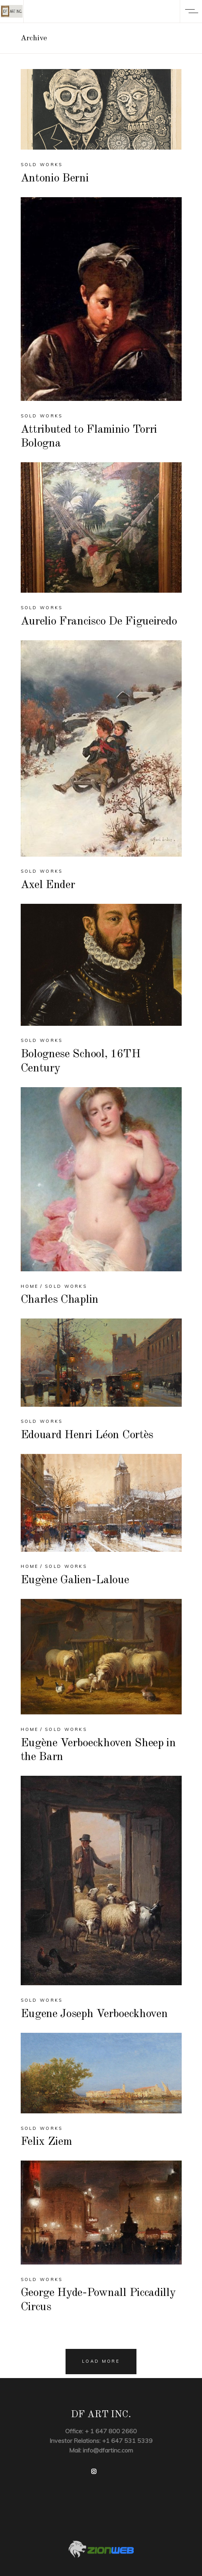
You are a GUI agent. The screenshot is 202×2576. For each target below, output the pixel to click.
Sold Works (42, 164)
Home (30, 1286)
